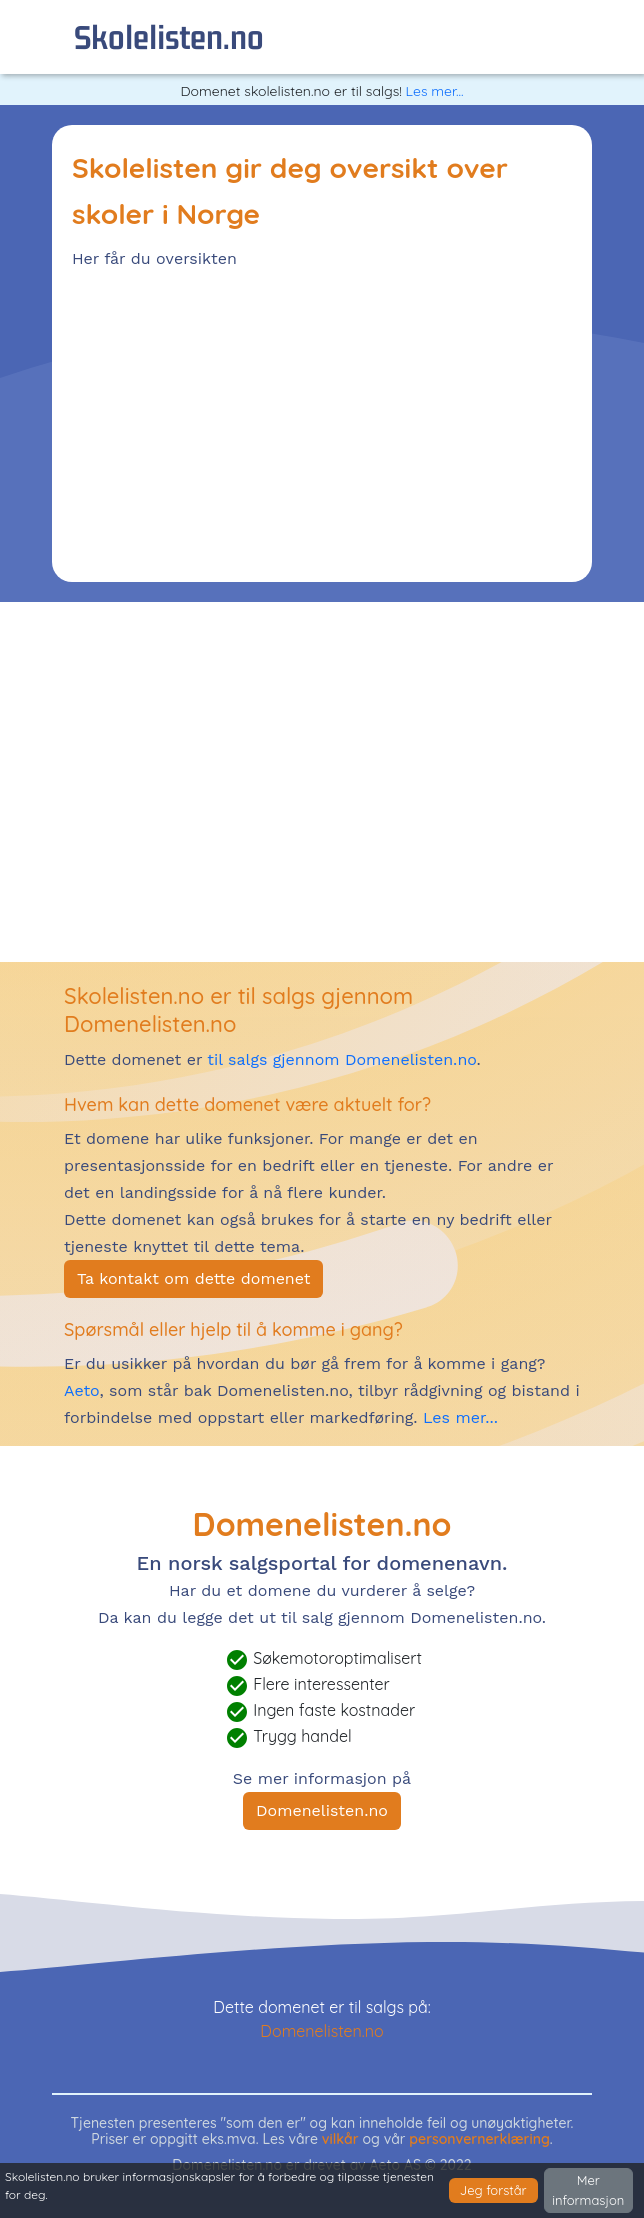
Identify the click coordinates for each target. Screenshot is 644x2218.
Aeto (81, 1390)
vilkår (340, 2139)
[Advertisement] (322, 422)
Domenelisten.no (322, 1810)
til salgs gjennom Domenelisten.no (341, 1059)
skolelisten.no (169, 36)
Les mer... (435, 91)
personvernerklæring (479, 2139)
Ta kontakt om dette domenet (193, 1278)
